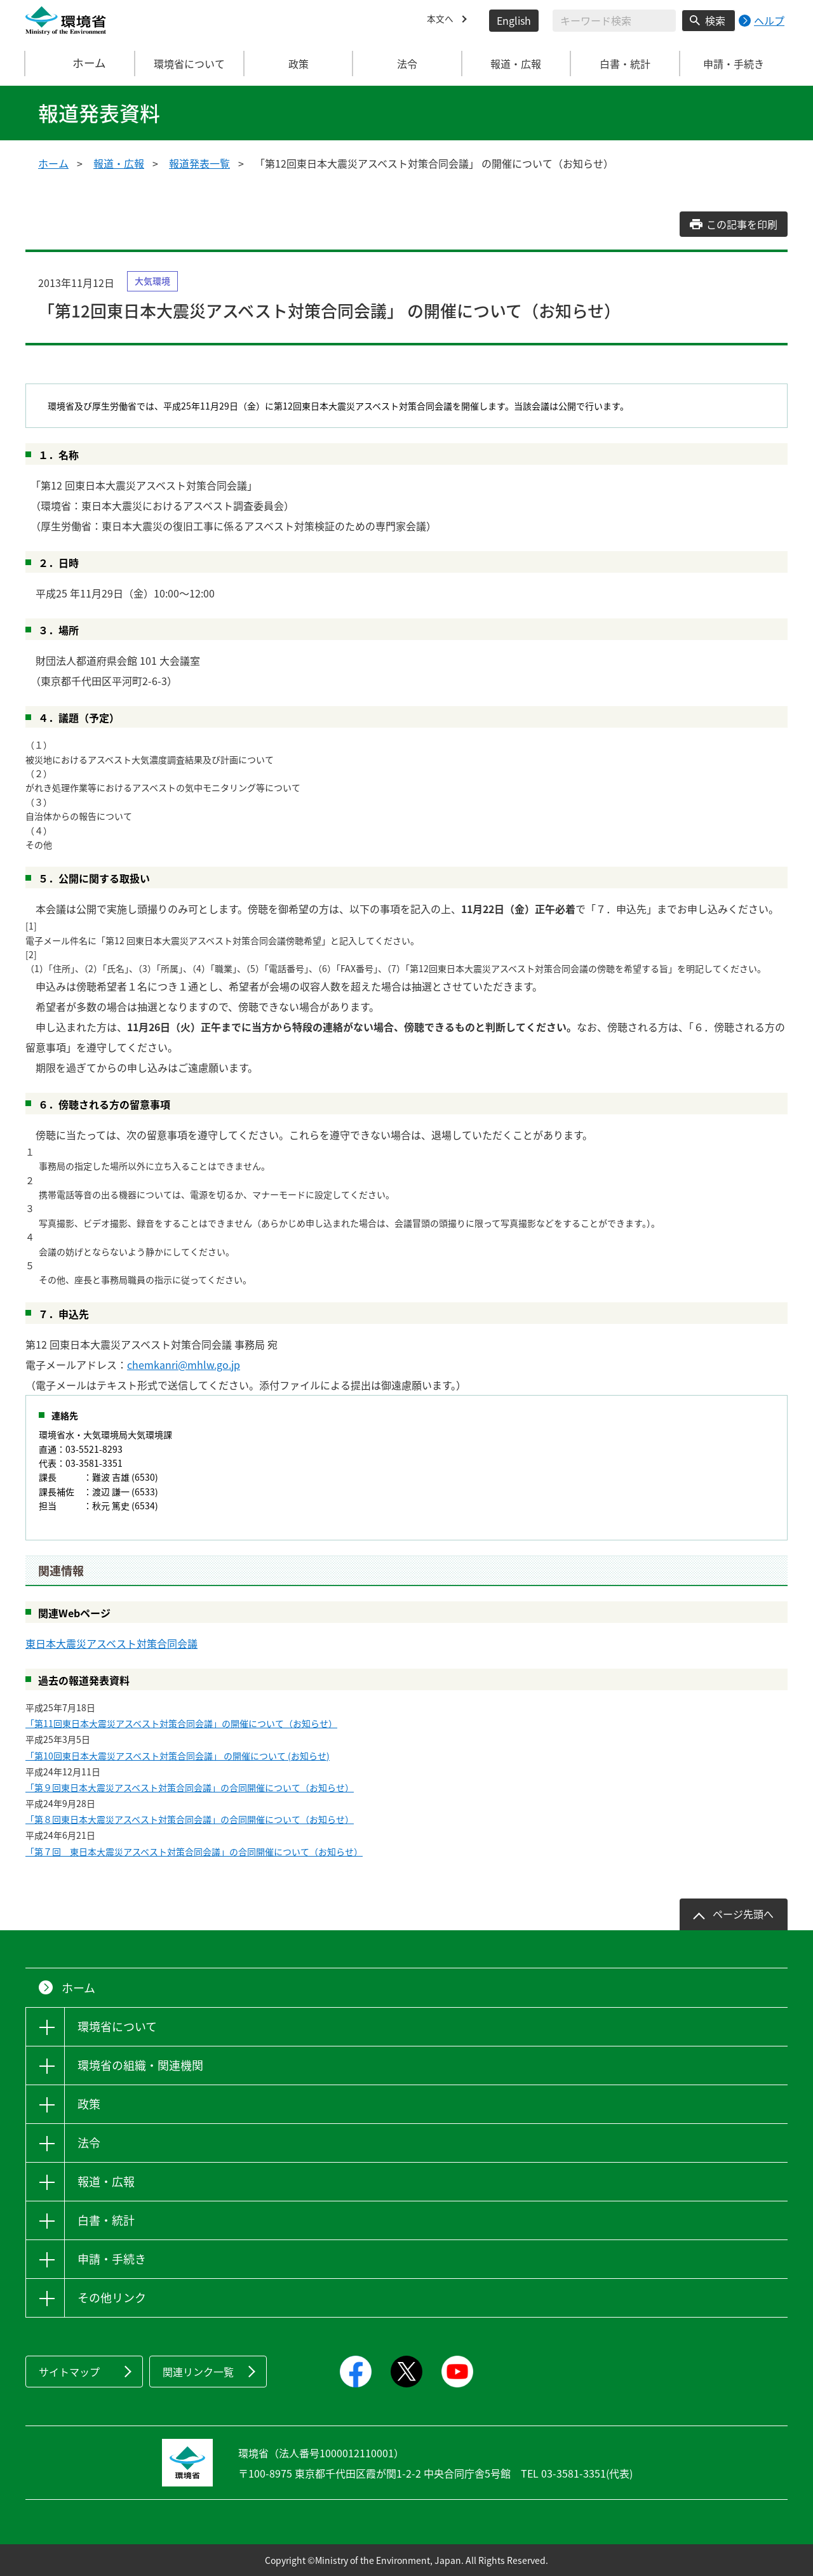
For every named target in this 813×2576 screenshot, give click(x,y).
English (514, 20)
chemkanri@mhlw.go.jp (183, 1364)
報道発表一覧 (199, 163)
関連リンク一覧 (198, 2371)
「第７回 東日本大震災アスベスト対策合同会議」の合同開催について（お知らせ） (194, 1851)
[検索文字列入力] (614, 21)
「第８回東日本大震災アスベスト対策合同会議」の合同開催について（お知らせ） (189, 1819)
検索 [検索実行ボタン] (715, 20)
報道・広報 (118, 163)
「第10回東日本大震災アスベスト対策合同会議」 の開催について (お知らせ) (177, 1755)
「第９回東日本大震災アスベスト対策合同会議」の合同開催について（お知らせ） (189, 1787)
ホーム (80, 63)
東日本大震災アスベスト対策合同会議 (111, 1643)
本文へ (442, 20)
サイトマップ (69, 2371)
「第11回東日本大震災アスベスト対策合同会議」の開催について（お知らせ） (181, 1723)
